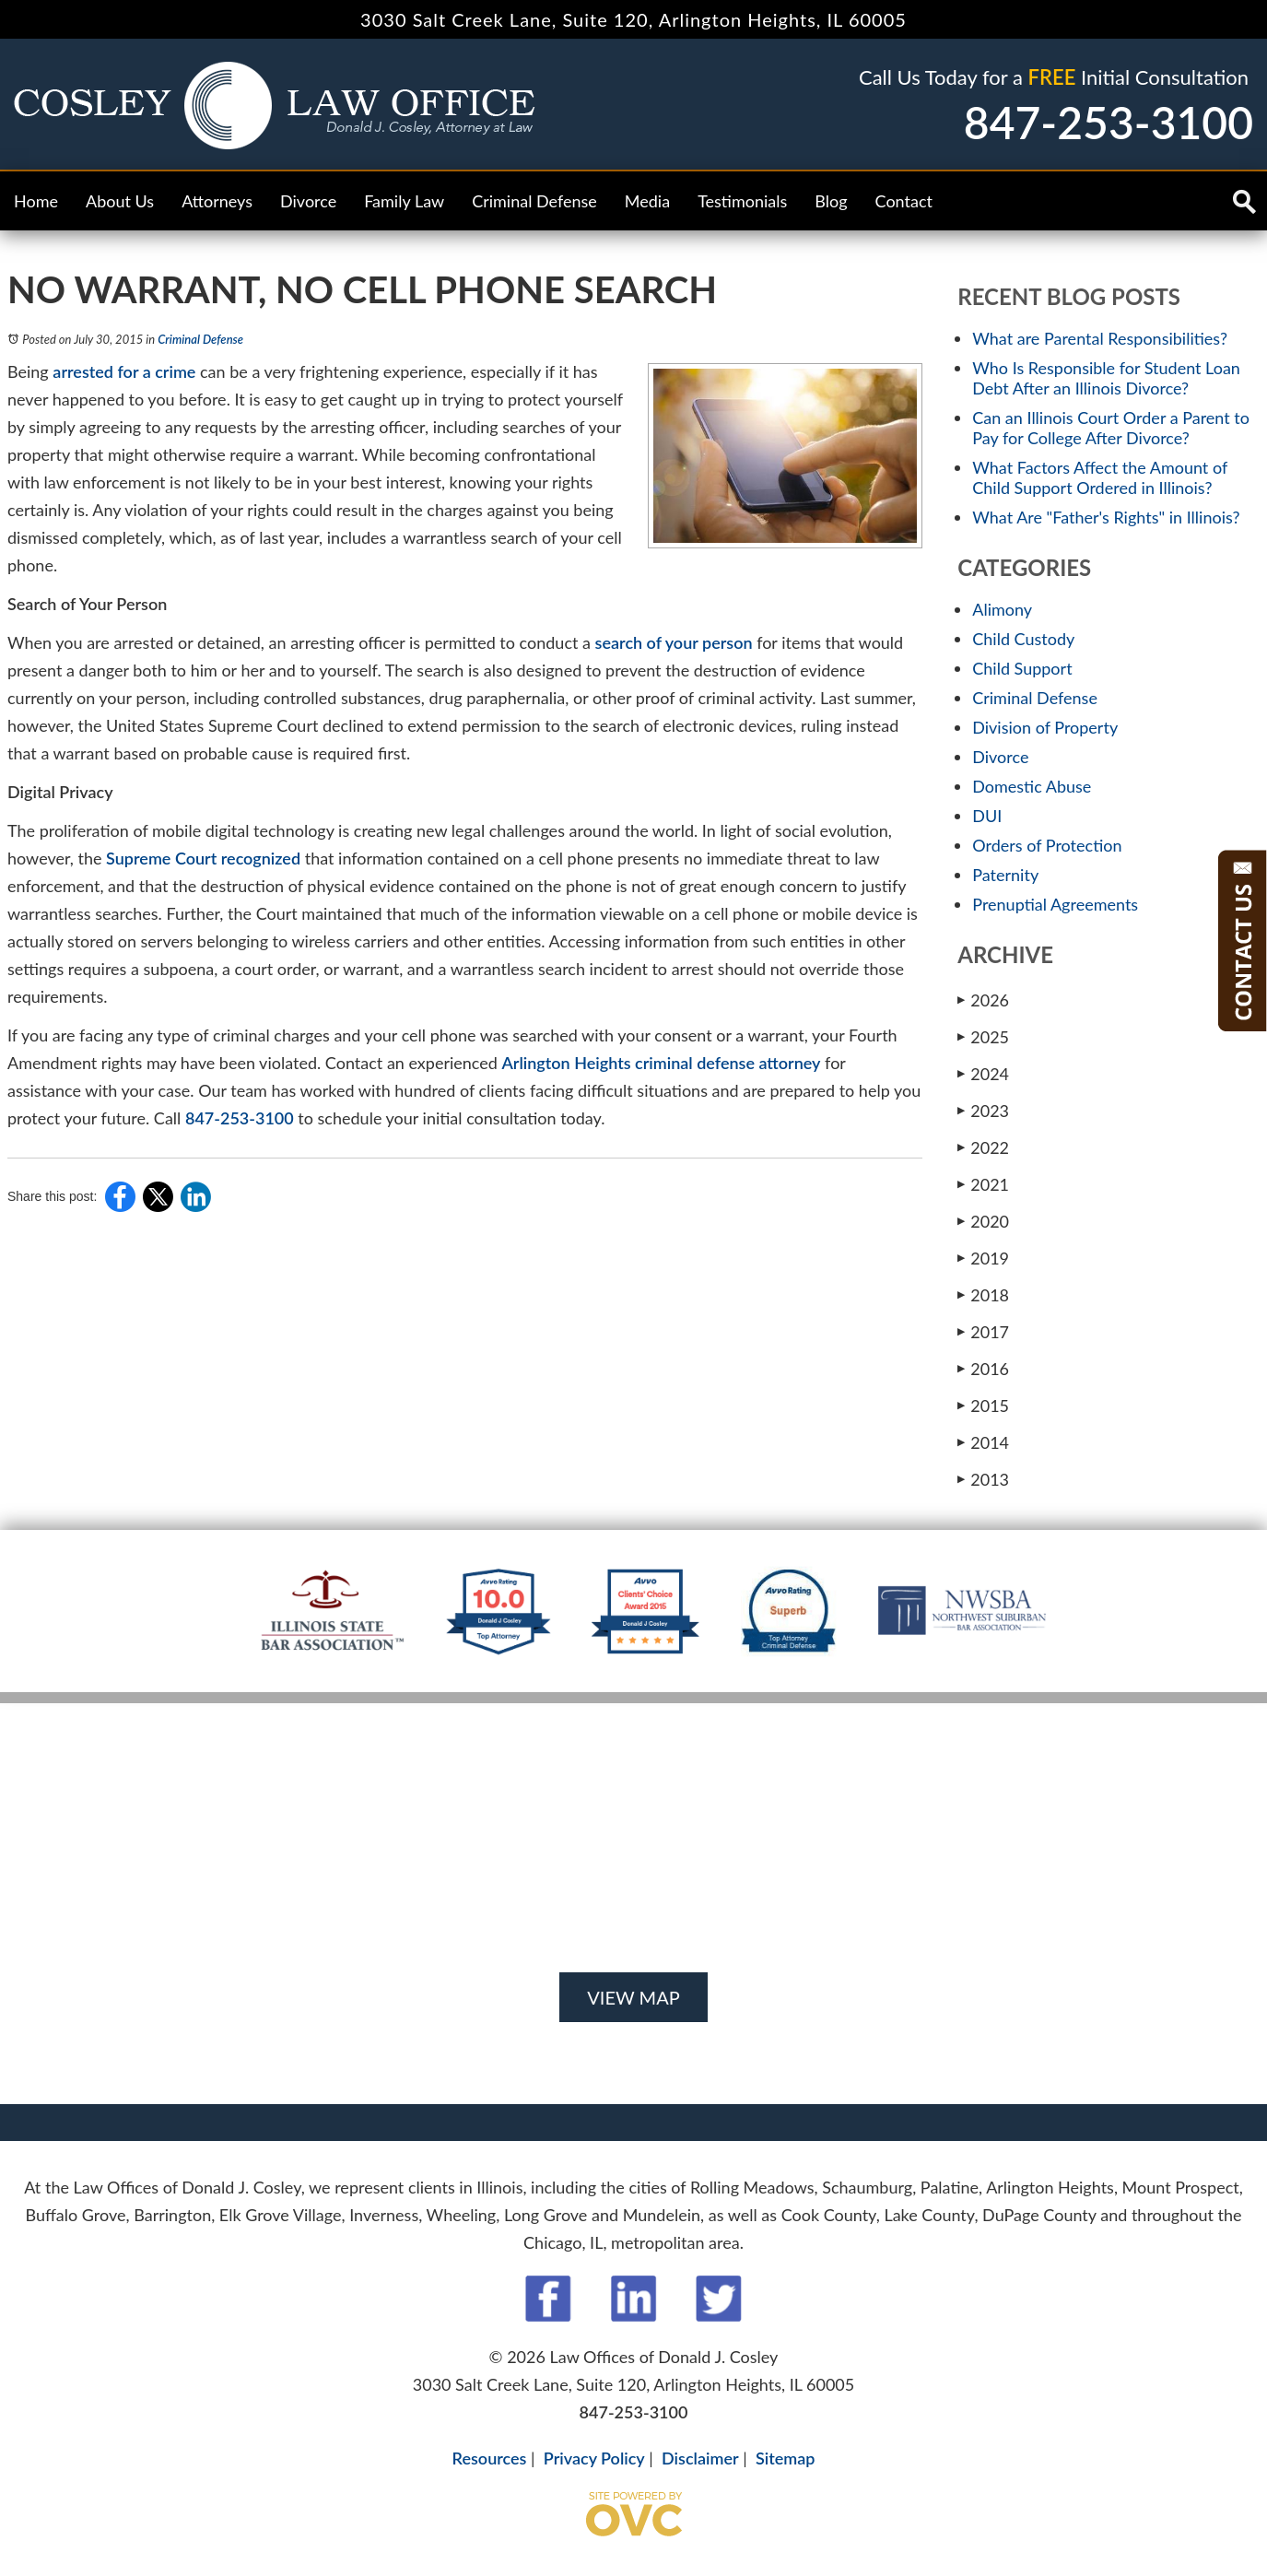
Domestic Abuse (1031, 786)
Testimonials (742, 201)
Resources (489, 2458)
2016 (983, 1368)
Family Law (404, 201)
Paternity (1005, 875)
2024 (983, 1073)
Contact (904, 201)
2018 (983, 1294)
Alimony (1002, 609)
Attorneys (217, 201)
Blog (831, 201)
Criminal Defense (534, 201)
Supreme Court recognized (203, 858)
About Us (120, 201)
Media (647, 201)
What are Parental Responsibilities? (1099, 338)
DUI (987, 816)
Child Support (1022, 668)
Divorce (308, 201)
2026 (983, 999)
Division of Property (1045, 727)
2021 (983, 1183)
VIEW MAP (633, 1997)
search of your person (674, 642)
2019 (983, 1257)
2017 (983, 1331)
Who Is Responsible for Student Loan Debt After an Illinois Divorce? (1106, 378)
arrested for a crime (124, 371)
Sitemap (785, 2458)
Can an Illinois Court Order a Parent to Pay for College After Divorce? (1110, 427)
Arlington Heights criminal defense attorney (660, 1063)
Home (36, 201)
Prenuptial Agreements (1055, 904)
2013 (983, 1478)
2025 (983, 1036)
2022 (983, 1147)
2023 (983, 1110)
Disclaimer (700, 2458)
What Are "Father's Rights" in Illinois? (1105, 517)
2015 (983, 1405)
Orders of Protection (1046, 845)
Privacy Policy (594, 2458)
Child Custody (1023, 639)
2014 (983, 1442)
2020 (983, 1220)
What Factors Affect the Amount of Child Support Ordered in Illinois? (1099, 477)
